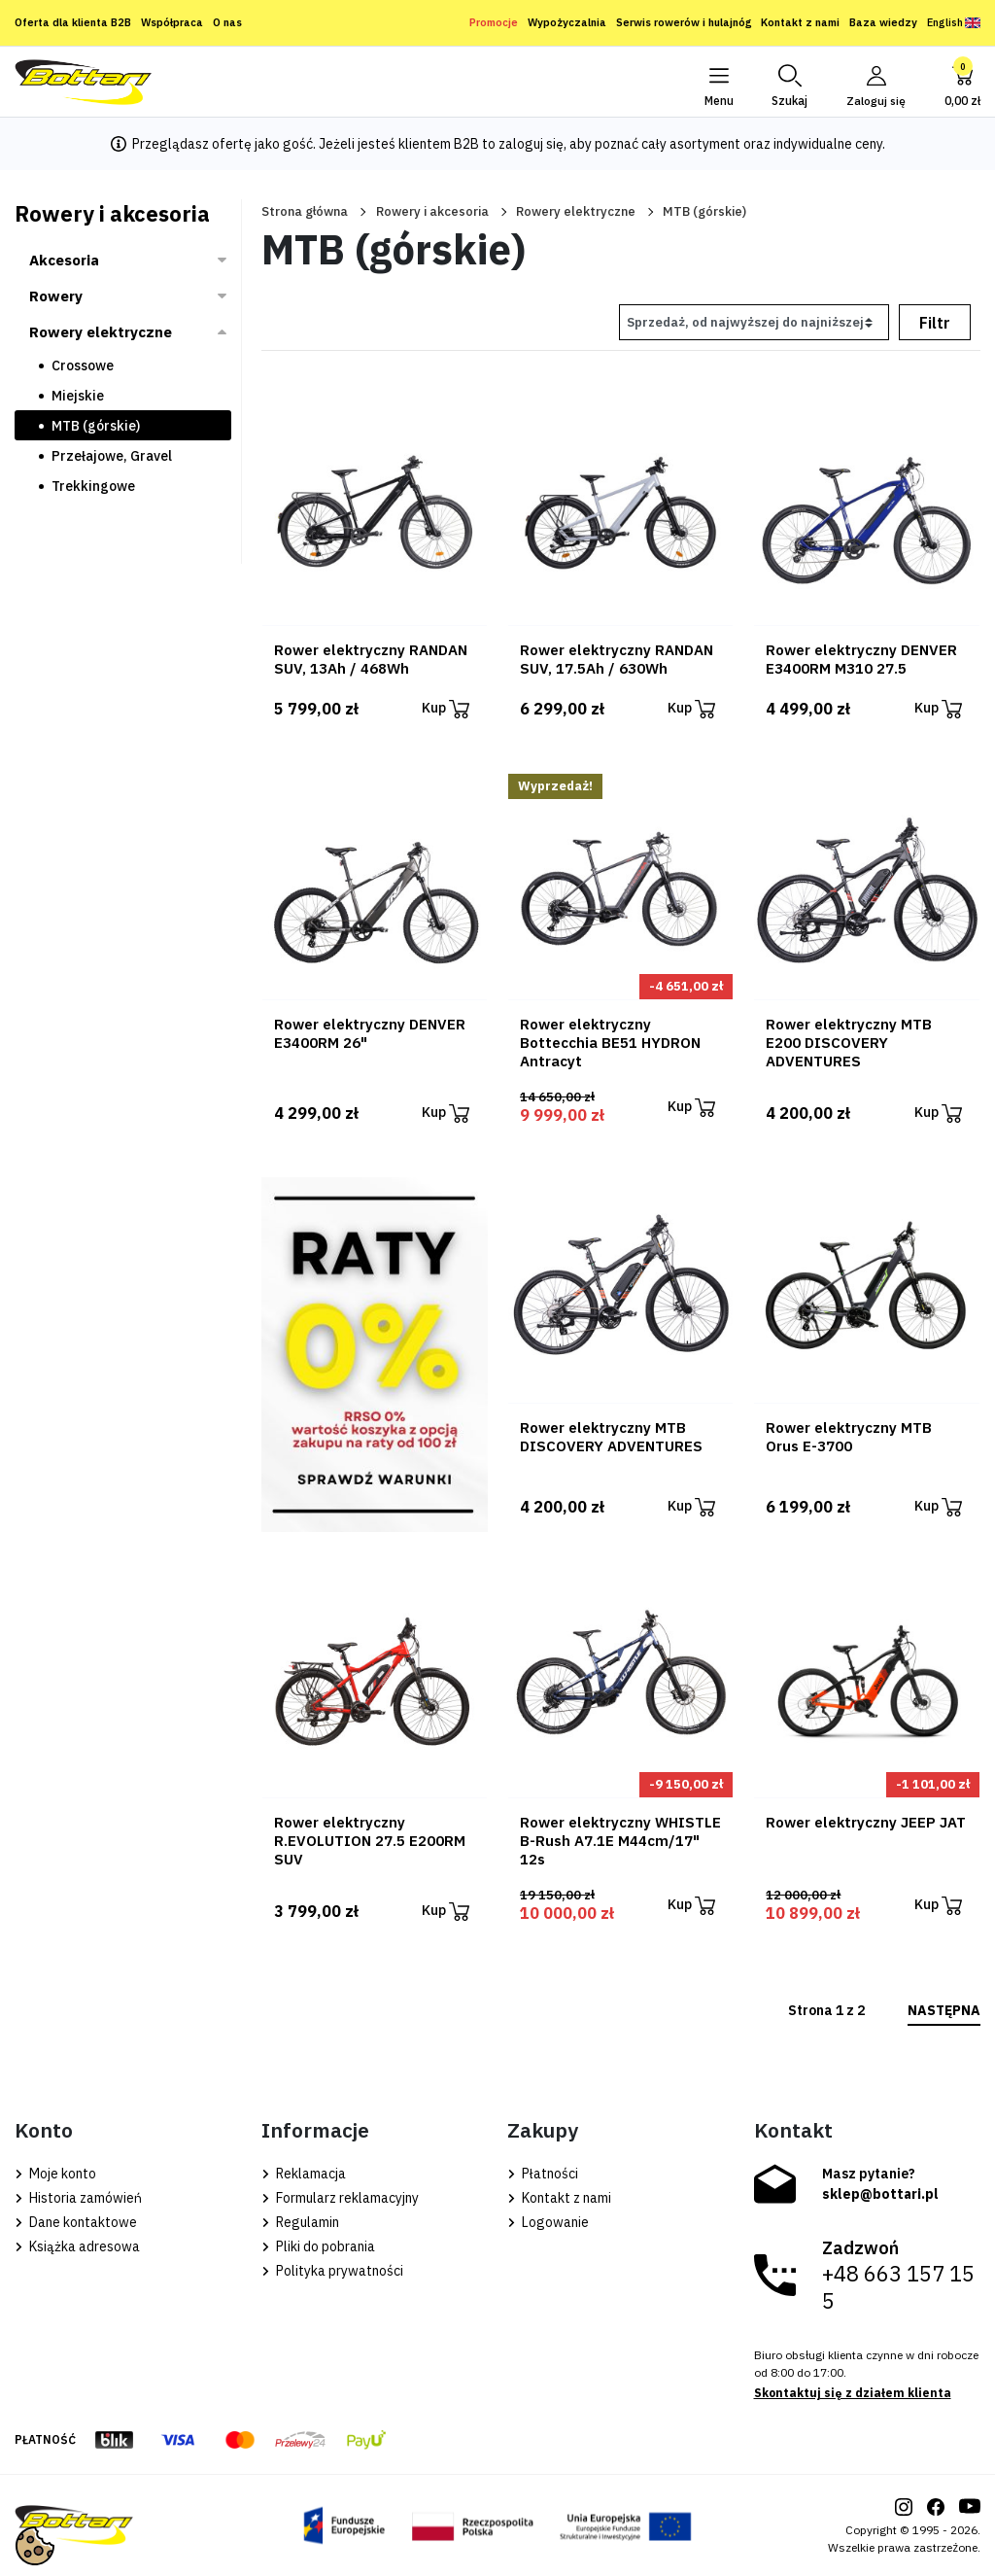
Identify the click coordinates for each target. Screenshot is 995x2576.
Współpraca (172, 22)
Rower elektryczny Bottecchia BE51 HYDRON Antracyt (610, 1042)
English (953, 22)
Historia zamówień (78, 2198)
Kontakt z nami (800, 22)
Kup (445, 709)
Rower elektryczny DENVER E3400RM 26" (369, 1033)
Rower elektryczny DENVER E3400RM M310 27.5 (861, 659)
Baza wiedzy (883, 22)
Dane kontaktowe (76, 2222)
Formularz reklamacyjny (340, 2198)
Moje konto (55, 2173)
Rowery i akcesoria (432, 211)
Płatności (542, 2173)
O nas (227, 22)
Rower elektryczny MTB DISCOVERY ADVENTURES (611, 1436)
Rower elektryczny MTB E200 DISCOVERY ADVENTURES (849, 1042)
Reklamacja (303, 2173)
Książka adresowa (77, 2246)
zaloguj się (531, 144)
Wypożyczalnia (567, 22)
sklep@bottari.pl (880, 2194)
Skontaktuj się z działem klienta (852, 2392)
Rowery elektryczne (575, 211)
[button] (788, 81)
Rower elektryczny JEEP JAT (866, 1822)
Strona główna (304, 211)
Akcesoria (64, 260)
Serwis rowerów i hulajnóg (683, 22)
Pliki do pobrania (318, 2246)
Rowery (56, 296)
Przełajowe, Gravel (111, 456)
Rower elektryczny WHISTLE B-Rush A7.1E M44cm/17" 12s (620, 1840)
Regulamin (300, 2222)
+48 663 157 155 (898, 2287)
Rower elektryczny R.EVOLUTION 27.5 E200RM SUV (369, 1840)
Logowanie (548, 2222)
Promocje (493, 22)
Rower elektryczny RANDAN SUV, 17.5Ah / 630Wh (616, 659)
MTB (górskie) (95, 426)
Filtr (934, 322)
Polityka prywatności (332, 2271)
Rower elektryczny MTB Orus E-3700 (849, 1436)
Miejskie (77, 395)
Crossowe (82, 365)
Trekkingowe (93, 486)
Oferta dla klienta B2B (73, 22)
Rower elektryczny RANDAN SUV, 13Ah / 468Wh (370, 659)
